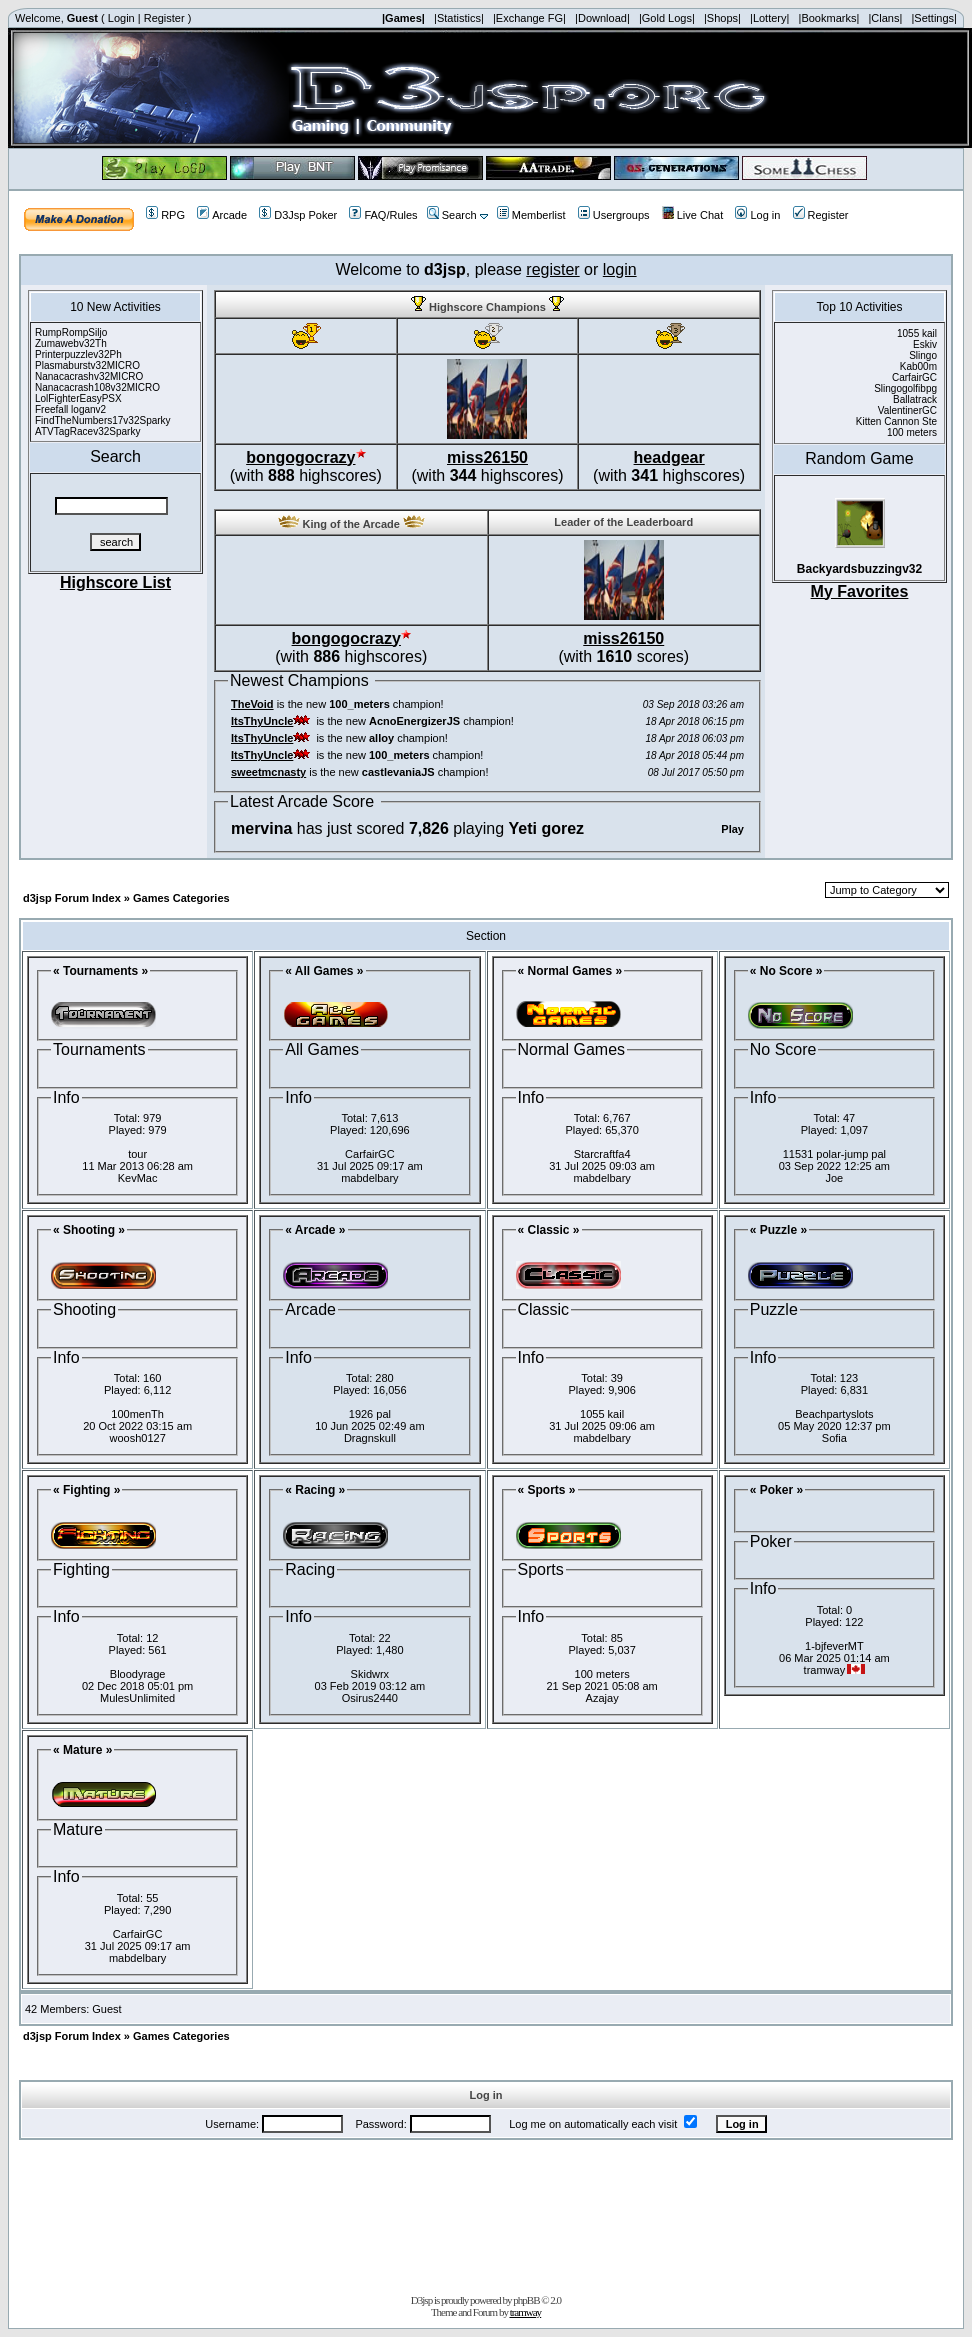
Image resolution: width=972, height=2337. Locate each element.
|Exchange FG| (529, 18)
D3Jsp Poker (298, 215)
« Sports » (547, 1490)
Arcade (222, 215)
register (552, 269)
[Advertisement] (486, 2213)
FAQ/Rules (383, 215)
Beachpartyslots (834, 1414)
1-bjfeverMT (834, 1646)
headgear (669, 457)
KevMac (138, 1178)
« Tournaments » (100, 971)
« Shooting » (89, 1230)
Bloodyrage (138, 1674)
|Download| (602, 18)
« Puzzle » (778, 1230)
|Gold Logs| (667, 18)
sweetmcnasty (268, 772)
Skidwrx (370, 1674)
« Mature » (82, 1750)
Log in (757, 215)
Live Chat (692, 215)
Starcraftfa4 (602, 1154)
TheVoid (252, 704)
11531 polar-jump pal (834, 1154)
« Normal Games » (570, 971)
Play (732, 829)
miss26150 (487, 457)
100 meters (602, 1674)
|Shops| (722, 18)
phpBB (526, 2300)
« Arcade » (315, 1230)
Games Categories (181, 898)
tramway (525, 2312)
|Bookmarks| (829, 18)
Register (164, 18)
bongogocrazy (300, 457)
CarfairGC (370, 1154)
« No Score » (786, 971)
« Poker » (776, 1490)
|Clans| (885, 18)
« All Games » (324, 971)
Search (452, 215)
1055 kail (602, 1414)
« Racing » (315, 1490)
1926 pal (370, 1414)
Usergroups (614, 215)
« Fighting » (86, 1490)
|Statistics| (459, 18)
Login (121, 18)
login (620, 269)
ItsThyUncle (262, 721)
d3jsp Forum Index (72, 898)
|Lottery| (769, 18)
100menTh (137, 1414)
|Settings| (933, 18)
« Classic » (549, 1230)
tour (137, 1154)
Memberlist (531, 215)
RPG (165, 215)
